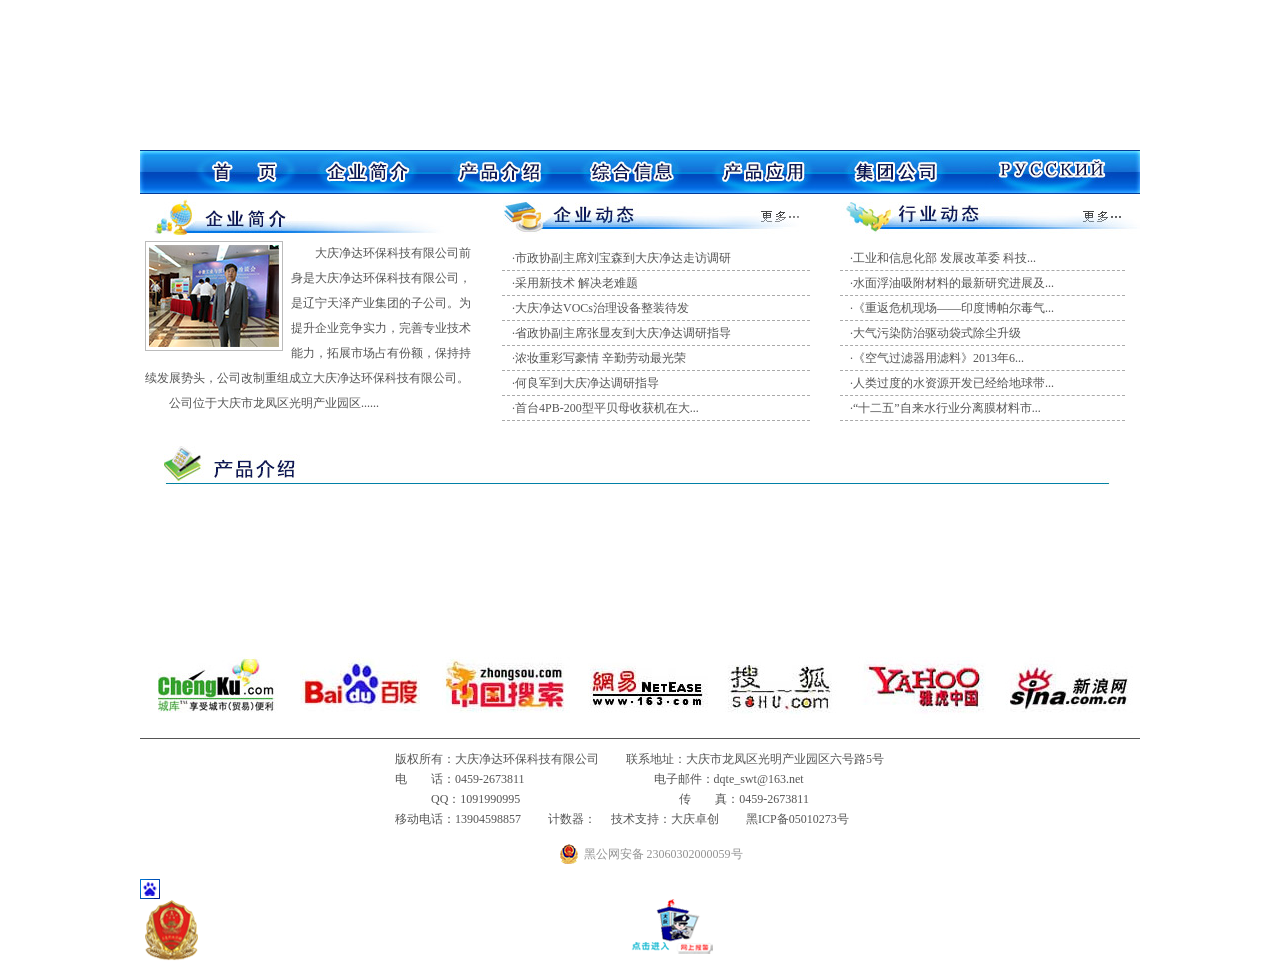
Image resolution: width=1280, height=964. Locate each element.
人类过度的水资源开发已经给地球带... (953, 383)
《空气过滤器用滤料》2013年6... (938, 358)
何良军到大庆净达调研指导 (587, 383)
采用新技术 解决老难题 (576, 283)
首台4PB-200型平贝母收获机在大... (607, 408)
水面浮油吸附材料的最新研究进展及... (953, 283)
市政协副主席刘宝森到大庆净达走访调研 (623, 258)
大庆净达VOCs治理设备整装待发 (602, 308)
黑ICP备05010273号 (797, 819)
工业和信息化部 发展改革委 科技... (944, 258)
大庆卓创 (695, 819)
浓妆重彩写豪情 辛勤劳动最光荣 (600, 358)
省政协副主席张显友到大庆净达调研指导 (623, 333)
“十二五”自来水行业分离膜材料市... (947, 408)
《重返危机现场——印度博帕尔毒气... (953, 308)
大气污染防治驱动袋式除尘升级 (937, 333)
